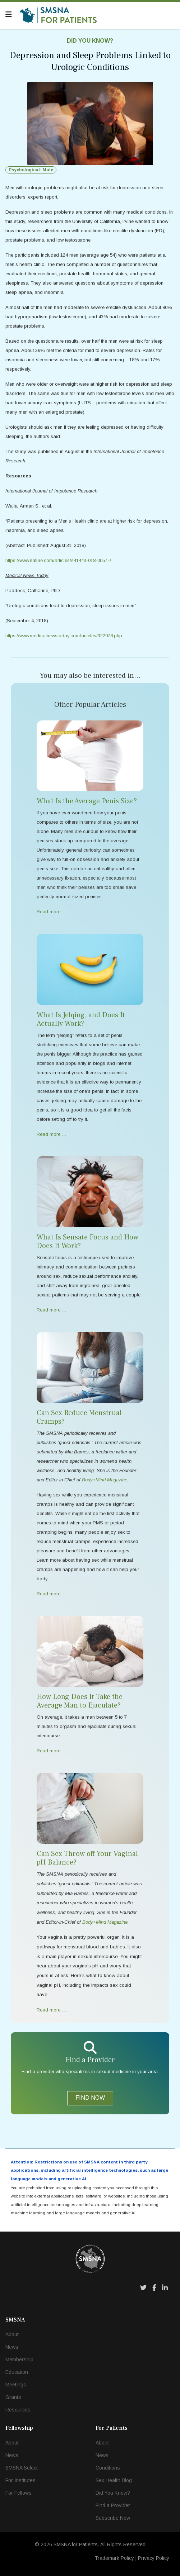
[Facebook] (154, 2287)
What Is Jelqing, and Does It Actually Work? (81, 1019)
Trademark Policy (114, 2558)
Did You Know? (90, 41)
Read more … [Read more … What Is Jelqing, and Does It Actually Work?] (51, 1134)
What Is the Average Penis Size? (87, 801)
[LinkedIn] (165, 2287)
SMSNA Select (21, 2468)
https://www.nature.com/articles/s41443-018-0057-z (58, 560)
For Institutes (20, 2480)
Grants (13, 2397)
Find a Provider (113, 2505)
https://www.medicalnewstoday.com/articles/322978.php (63, 635)
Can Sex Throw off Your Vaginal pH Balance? (87, 1858)
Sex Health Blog (114, 2480)
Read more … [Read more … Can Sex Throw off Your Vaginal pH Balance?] (51, 2010)
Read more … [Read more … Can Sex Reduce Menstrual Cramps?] (51, 1593)
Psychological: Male (31, 169)
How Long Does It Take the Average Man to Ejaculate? (80, 1701)
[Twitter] (143, 2287)
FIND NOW (90, 2098)
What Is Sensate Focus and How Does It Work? (87, 1242)
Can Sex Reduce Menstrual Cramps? (79, 1417)
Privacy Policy (153, 2558)
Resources (18, 2410)
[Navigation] (8, 14)
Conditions (108, 2468)
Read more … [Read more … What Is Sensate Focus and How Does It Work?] (51, 1310)
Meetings (15, 2384)
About (12, 2334)
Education (16, 2372)
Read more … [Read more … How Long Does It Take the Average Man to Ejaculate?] (51, 1750)
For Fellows (18, 2493)
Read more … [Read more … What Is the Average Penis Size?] (51, 911)
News (11, 2347)
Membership (19, 2359)
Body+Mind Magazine (105, 1922)
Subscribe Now (113, 2518)
